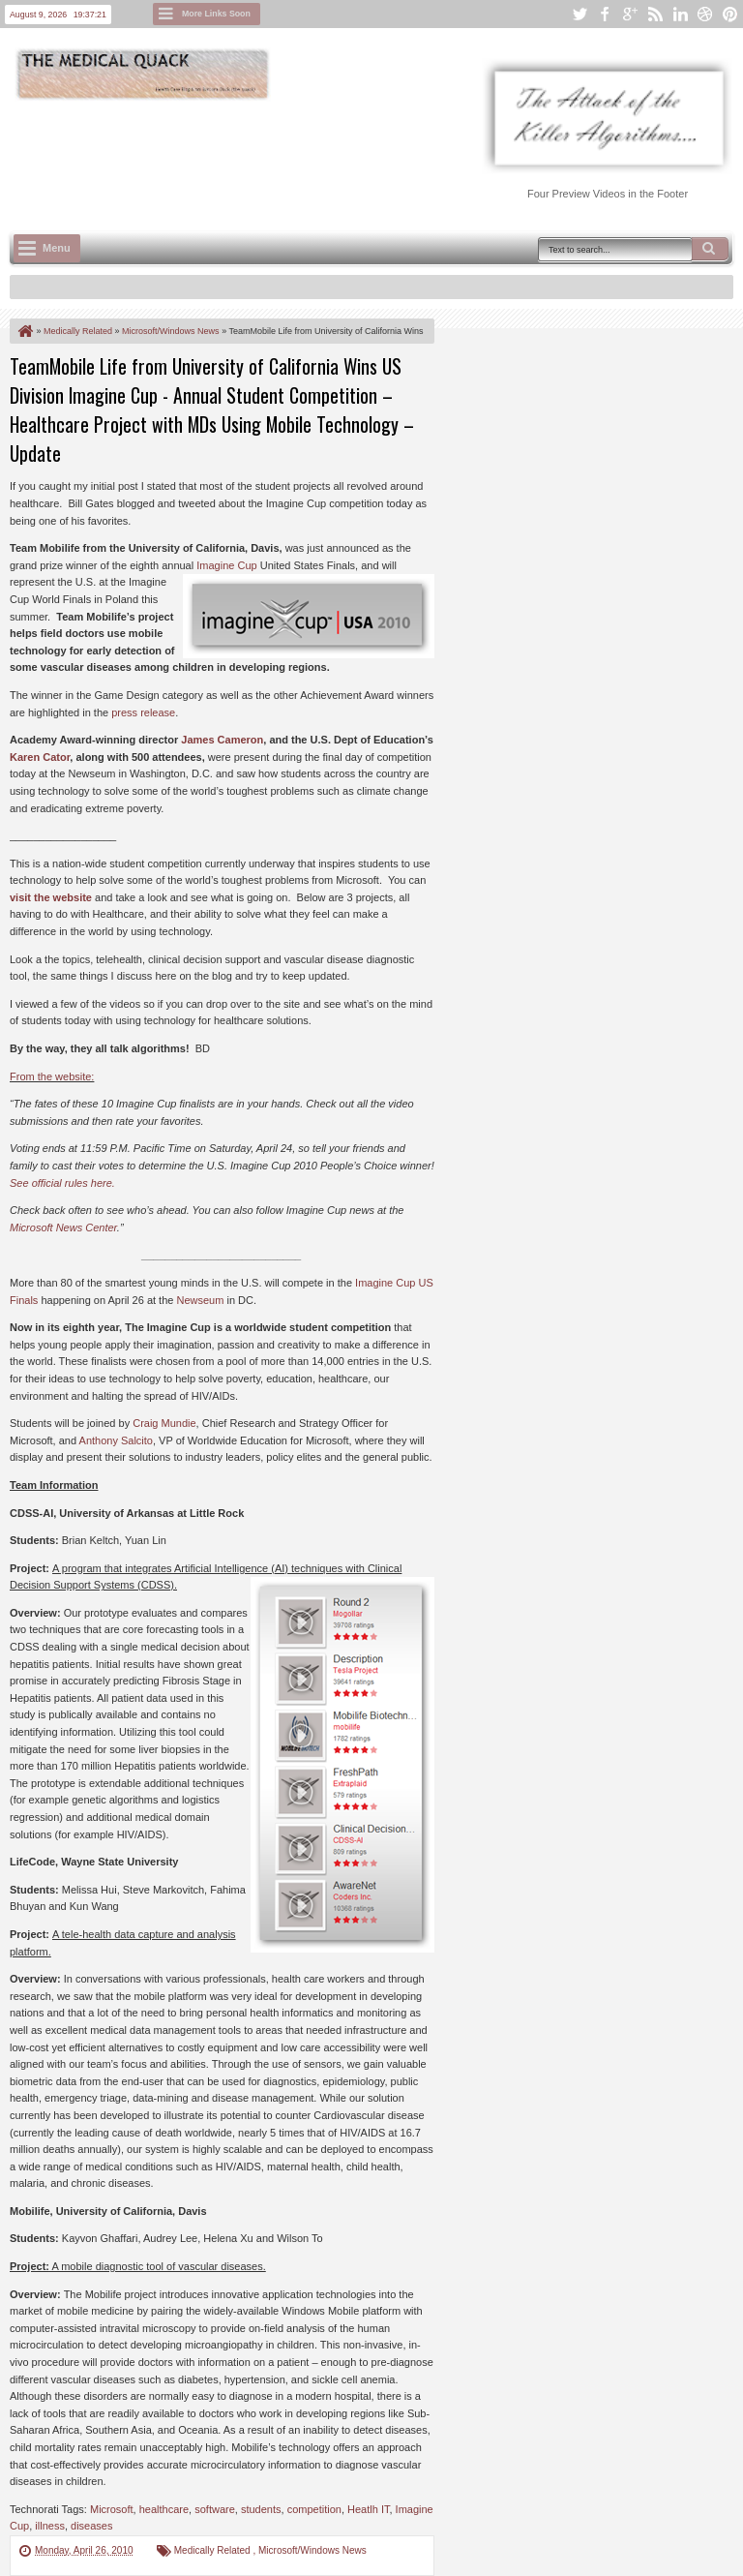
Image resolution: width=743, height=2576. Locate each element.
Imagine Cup (226, 565)
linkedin (680, 14)
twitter (579, 14)
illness (50, 2525)
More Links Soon (216, 13)
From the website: (52, 1076)
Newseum (199, 1300)
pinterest (730, 14)
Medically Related (213, 2550)
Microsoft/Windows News (312, 2550)
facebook (604, 14)
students (261, 2509)
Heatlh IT (368, 2509)
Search (710, 248)
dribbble (705, 14)
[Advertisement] (362, 155)
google (629, 14)
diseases (91, 2525)
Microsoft (112, 2509)
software (214, 2509)
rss (655, 14)
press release (143, 712)
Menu (57, 248)
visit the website (51, 897)
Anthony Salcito (116, 1440)
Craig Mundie (164, 1423)
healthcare (164, 2509)
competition (314, 2509)
